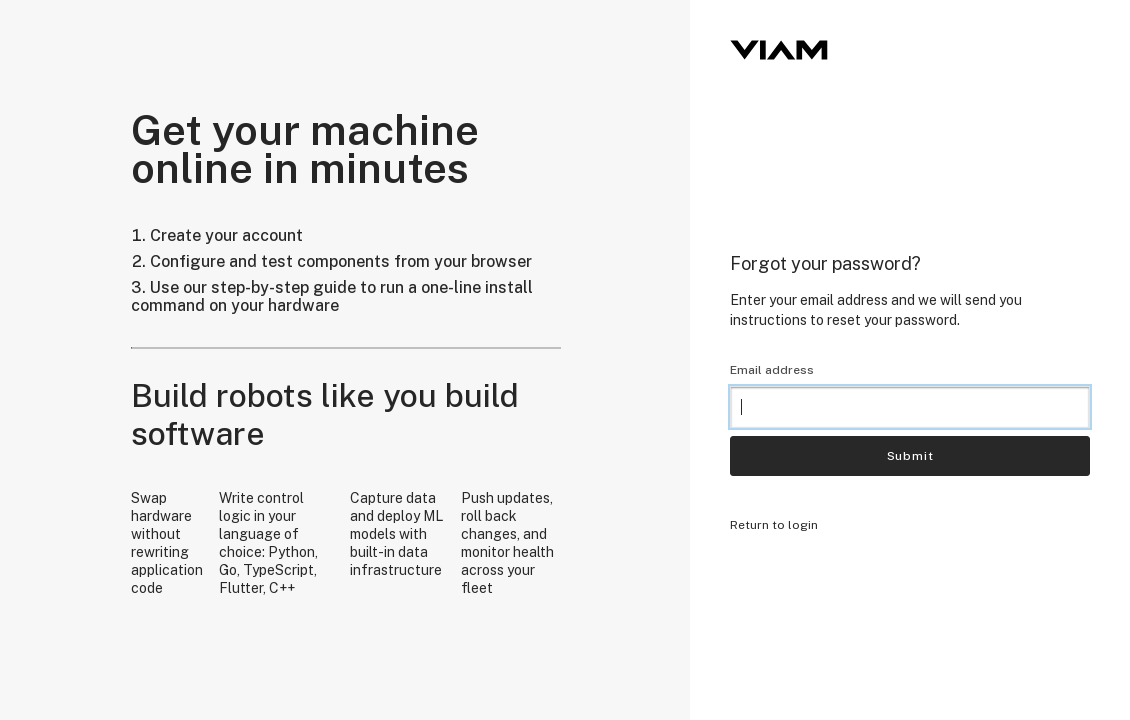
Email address (772, 370)
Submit (910, 456)
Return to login (774, 525)
